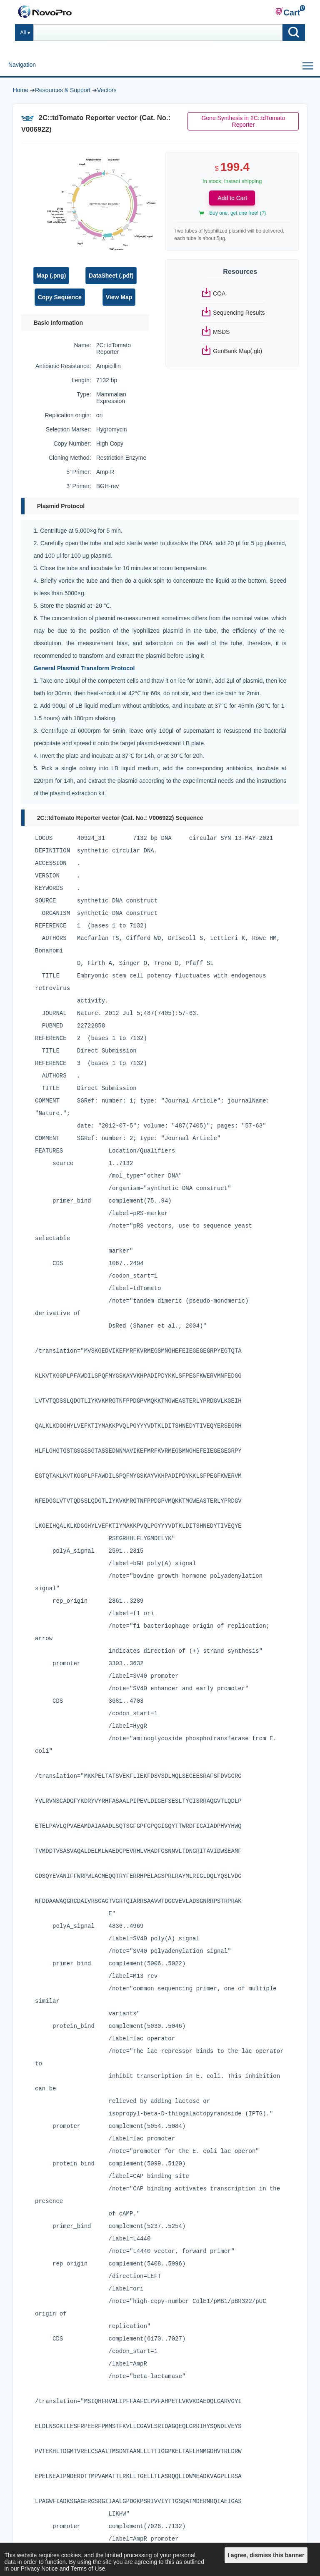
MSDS (221, 331)
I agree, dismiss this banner (266, 2555)
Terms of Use (88, 2568)
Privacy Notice (39, 2568)
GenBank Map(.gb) (237, 351)
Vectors (107, 90)
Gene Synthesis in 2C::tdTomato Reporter (243, 121)
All (23, 32)
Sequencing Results (239, 312)
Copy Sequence (60, 297)
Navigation (22, 64)
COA (219, 293)
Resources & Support (62, 90)
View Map (119, 297)
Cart (287, 12)
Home (20, 90)
